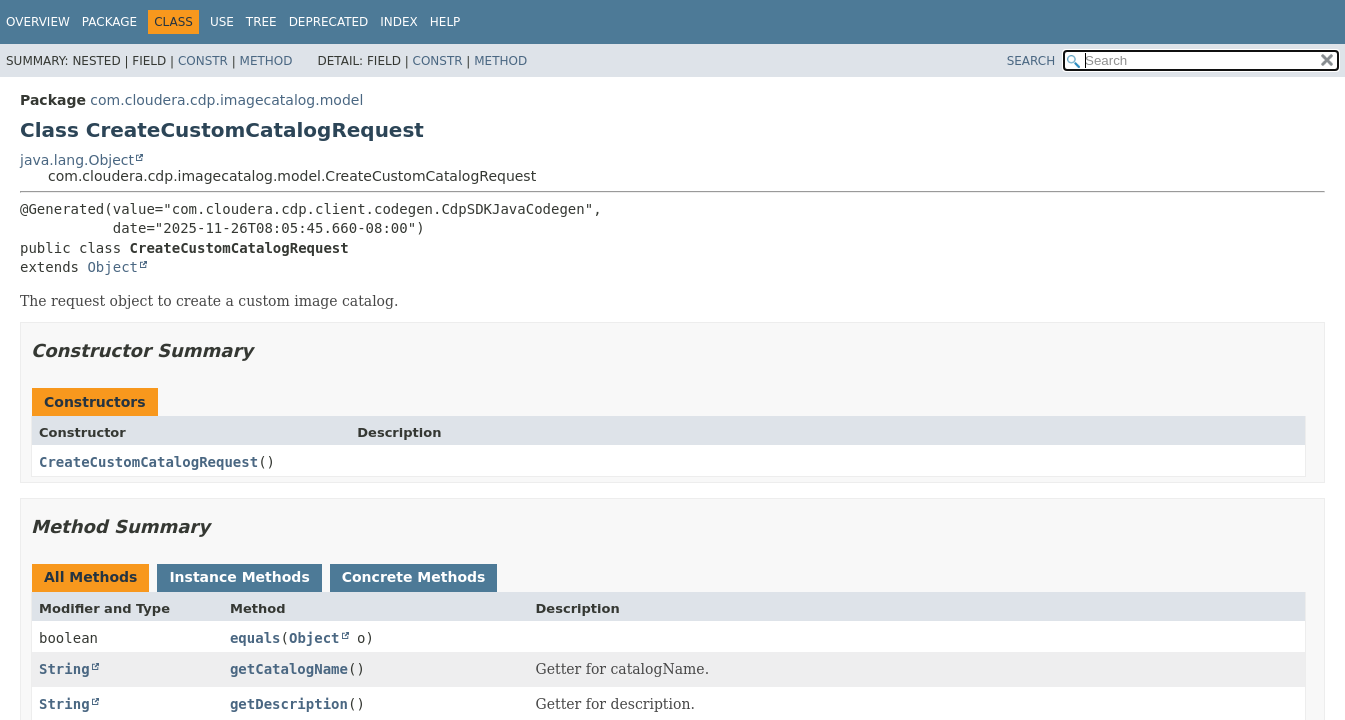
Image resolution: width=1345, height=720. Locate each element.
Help (445, 22)
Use (222, 22)
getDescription (289, 704)
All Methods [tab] (90, 577)
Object (112, 267)
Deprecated (329, 22)
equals (255, 638)
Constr (203, 61)
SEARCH (1031, 61)
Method (266, 61)
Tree (261, 22)
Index (399, 22)
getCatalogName (289, 669)
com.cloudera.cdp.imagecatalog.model (226, 100)
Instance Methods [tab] (239, 577)
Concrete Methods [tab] (414, 577)
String (64, 669)
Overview (38, 22)
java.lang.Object (77, 160)
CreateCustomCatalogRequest (148, 462)
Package (109, 22)
